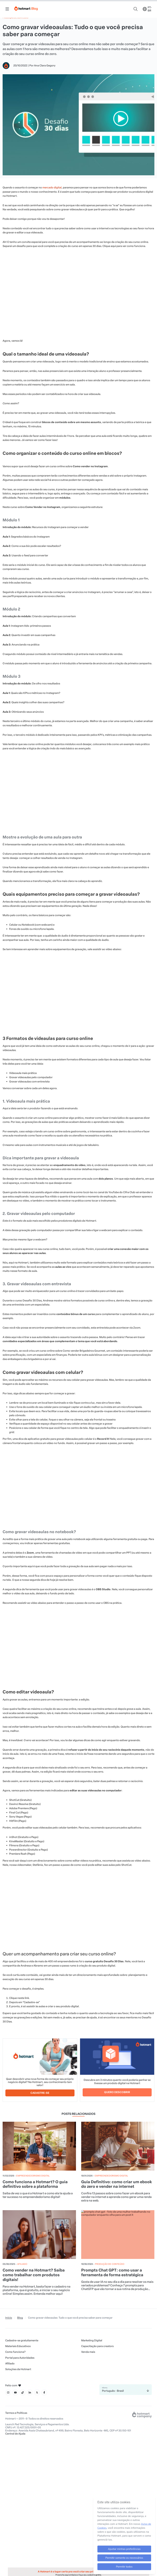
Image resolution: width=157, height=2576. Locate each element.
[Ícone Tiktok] (23, 2562)
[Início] (26, 7)
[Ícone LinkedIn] (30, 2562)
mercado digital (52, 187)
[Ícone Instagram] (8, 2562)
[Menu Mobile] (7, 9)
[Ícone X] (37, 2562)
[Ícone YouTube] (15, 2562)
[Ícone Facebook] (44, 2562)
